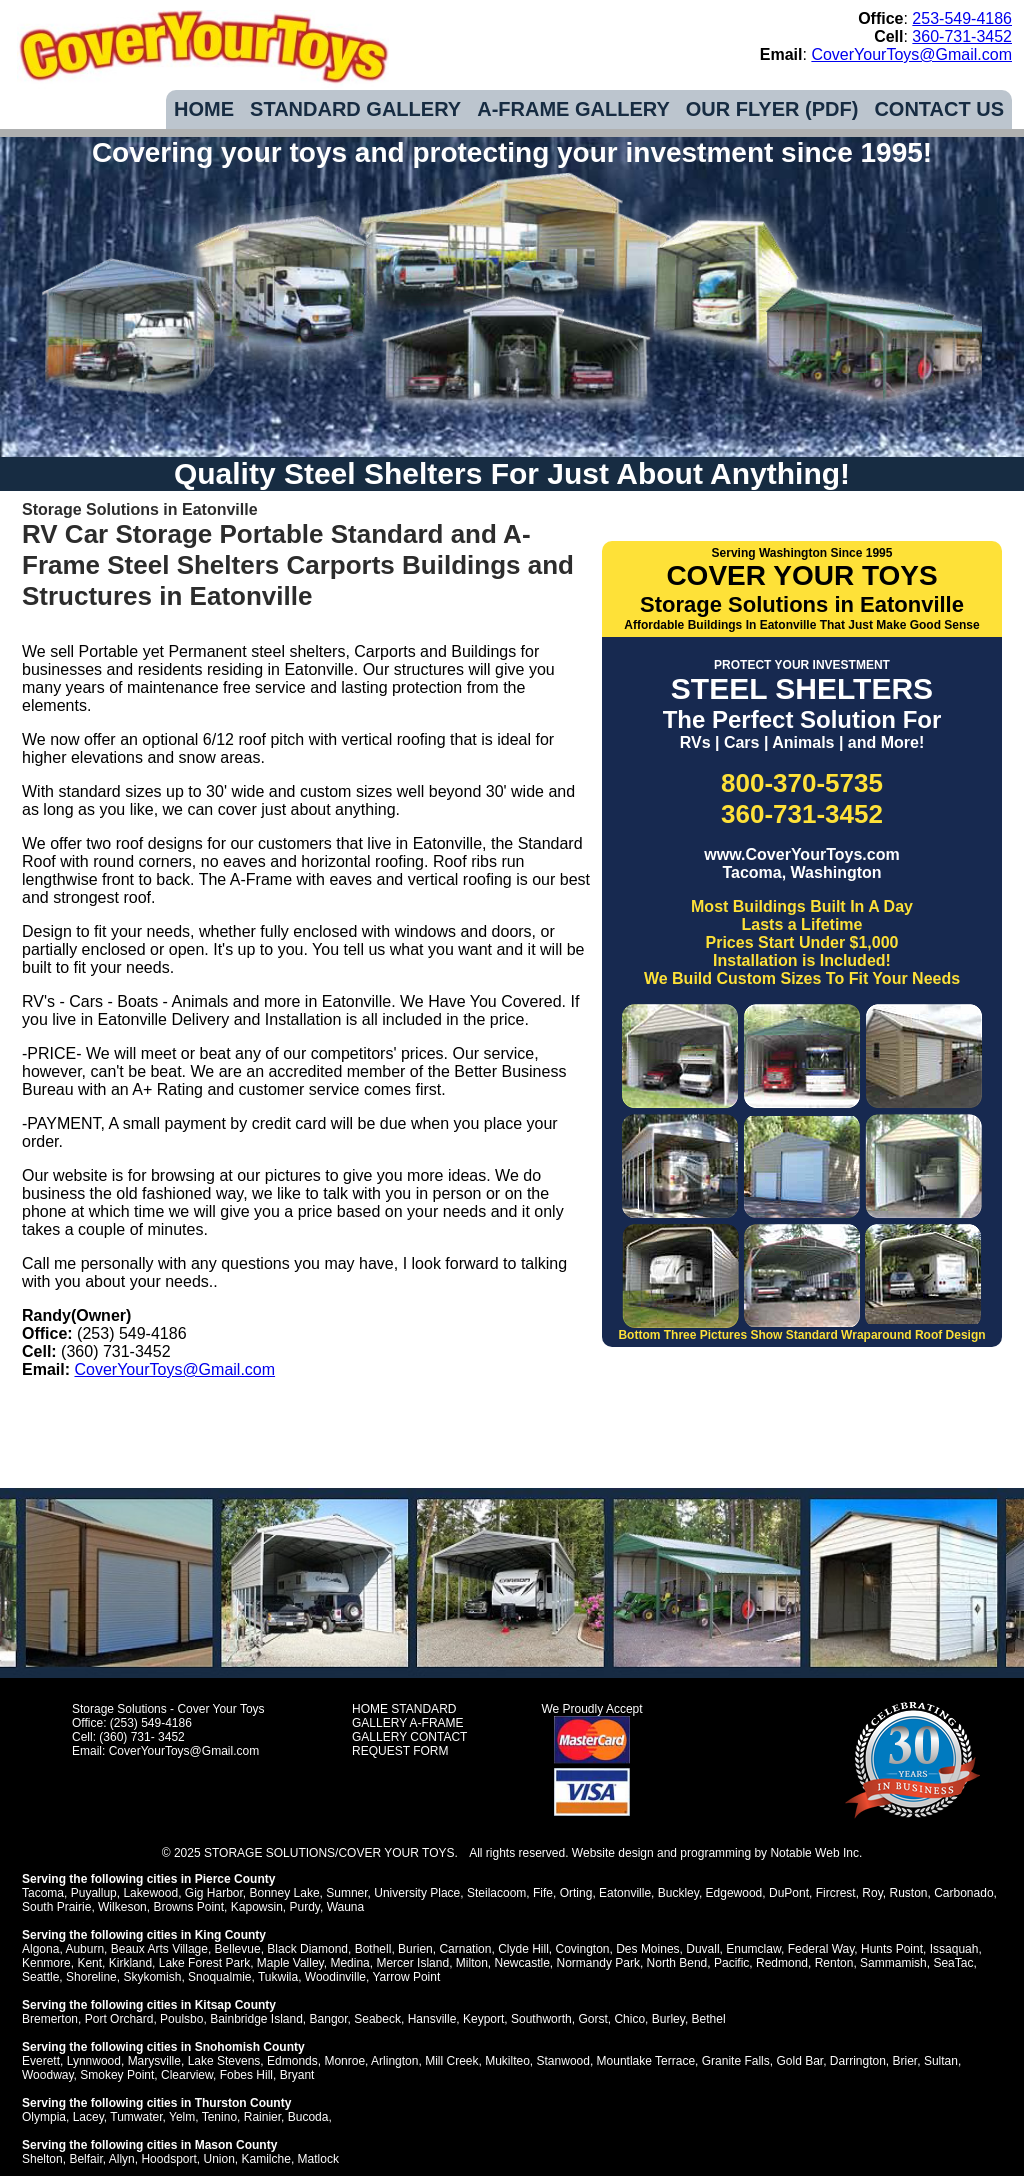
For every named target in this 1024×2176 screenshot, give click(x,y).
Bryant (297, 2075)
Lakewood (150, 1893)
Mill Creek (451, 2061)
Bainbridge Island (256, 2019)
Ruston (908, 1893)
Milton (472, 1963)
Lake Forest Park (204, 1963)
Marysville (154, 2061)
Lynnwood (94, 2061)
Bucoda (308, 2117)
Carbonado (963, 1893)
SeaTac (953, 1963)
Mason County (236, 2145)
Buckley (678, 1893)
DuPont (789, 1893)
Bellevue (238, 1949)
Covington (582, 1949)
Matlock (318, 2159)
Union (218, 2159)
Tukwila (278, 1977)
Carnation (465, 1949)
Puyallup (94, 1893)
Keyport (483, 2019)
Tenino (219, 2117)
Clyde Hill (523, 1949)
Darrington (858, 2061)
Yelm (182, 2117)
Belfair (85, 2159)
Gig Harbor (214, 1893)
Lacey (88, 2117)
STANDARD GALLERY (355, 109)
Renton (834, 1963)
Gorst (592, 2019)
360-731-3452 (962, 36)
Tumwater (136, 2117)
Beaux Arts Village (159, 1949)
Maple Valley (290, 1963)
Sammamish (893, 1963)
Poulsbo (181, 2019)
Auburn (84, 1949)
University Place (417, 1893)
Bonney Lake (285, 1893)
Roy (872, 1893)
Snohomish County (250, 2047)
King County (230, 1935)
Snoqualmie (219, 1977)
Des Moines (647, 1949)
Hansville (432, 2019)
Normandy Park (598, 1963)
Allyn (122, 2159)
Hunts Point (892, 1949)
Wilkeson (122, 1907)
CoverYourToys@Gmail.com (911, 54)
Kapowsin (257, 1907)
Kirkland (130, 1963)
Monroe (344, 2061)
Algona (40, 1949)
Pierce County (235, 1879)
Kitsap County (235, 2005)
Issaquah (954, 1949)
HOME (204, 109)
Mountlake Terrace (646, 2061)
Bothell (373, 1949)
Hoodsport (168, 2159)
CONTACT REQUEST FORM (409, 1744)
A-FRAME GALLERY (573, 109)
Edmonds (292, 2061)
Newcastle (522, 1963)
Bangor (329, 2019)
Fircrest (836, 1893)
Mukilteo (507, 2061)
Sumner (346, 1893)
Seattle (40, 1977)
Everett (41, 2061)
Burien (415, 1949)
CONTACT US (939, 109)
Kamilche (266, 2159)
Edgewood (734, 1893)
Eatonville (625, 1893)
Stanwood (563, 2061)
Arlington (394, 2061)
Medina (349, 1963)
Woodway (48, 2075)
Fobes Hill (246, 2075)
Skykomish (152, 1977)
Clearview (187, 2075)
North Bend (677, 1963)
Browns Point (188, 1907)
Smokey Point (117, 2075)
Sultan (941, 2061)
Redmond (782, 1963)
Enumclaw (753, 1949)
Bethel (709, 2019)
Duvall (702, 1949)
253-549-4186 (962, 18)
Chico (629, 2019)
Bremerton (50, 2019)
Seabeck (377, 2019)
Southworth (541, 2019)
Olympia (44, 2117)
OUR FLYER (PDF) (772, 109)
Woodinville (335, 1977)
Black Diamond (307, 1949)
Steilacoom (496, 1893)
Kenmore (46, 1963)
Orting (576, 1893)
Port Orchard (119, 2019)
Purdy (304, 1907)
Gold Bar (799, 2061)
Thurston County (243, 2103)
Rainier (262, 2117)
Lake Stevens (224, 2061)
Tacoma (43, 1893)
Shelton (42, 2159)
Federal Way (821, 1949)
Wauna (346, 1907)
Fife (543, 1893)
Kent (89, 1963)
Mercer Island (412, 1963)
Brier (905, 2061)
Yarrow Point (406, 1977)
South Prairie (56, 1907)
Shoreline (91, 1977)
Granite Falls (736, 2061)
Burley (668, 2019)
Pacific (731, 1963)
